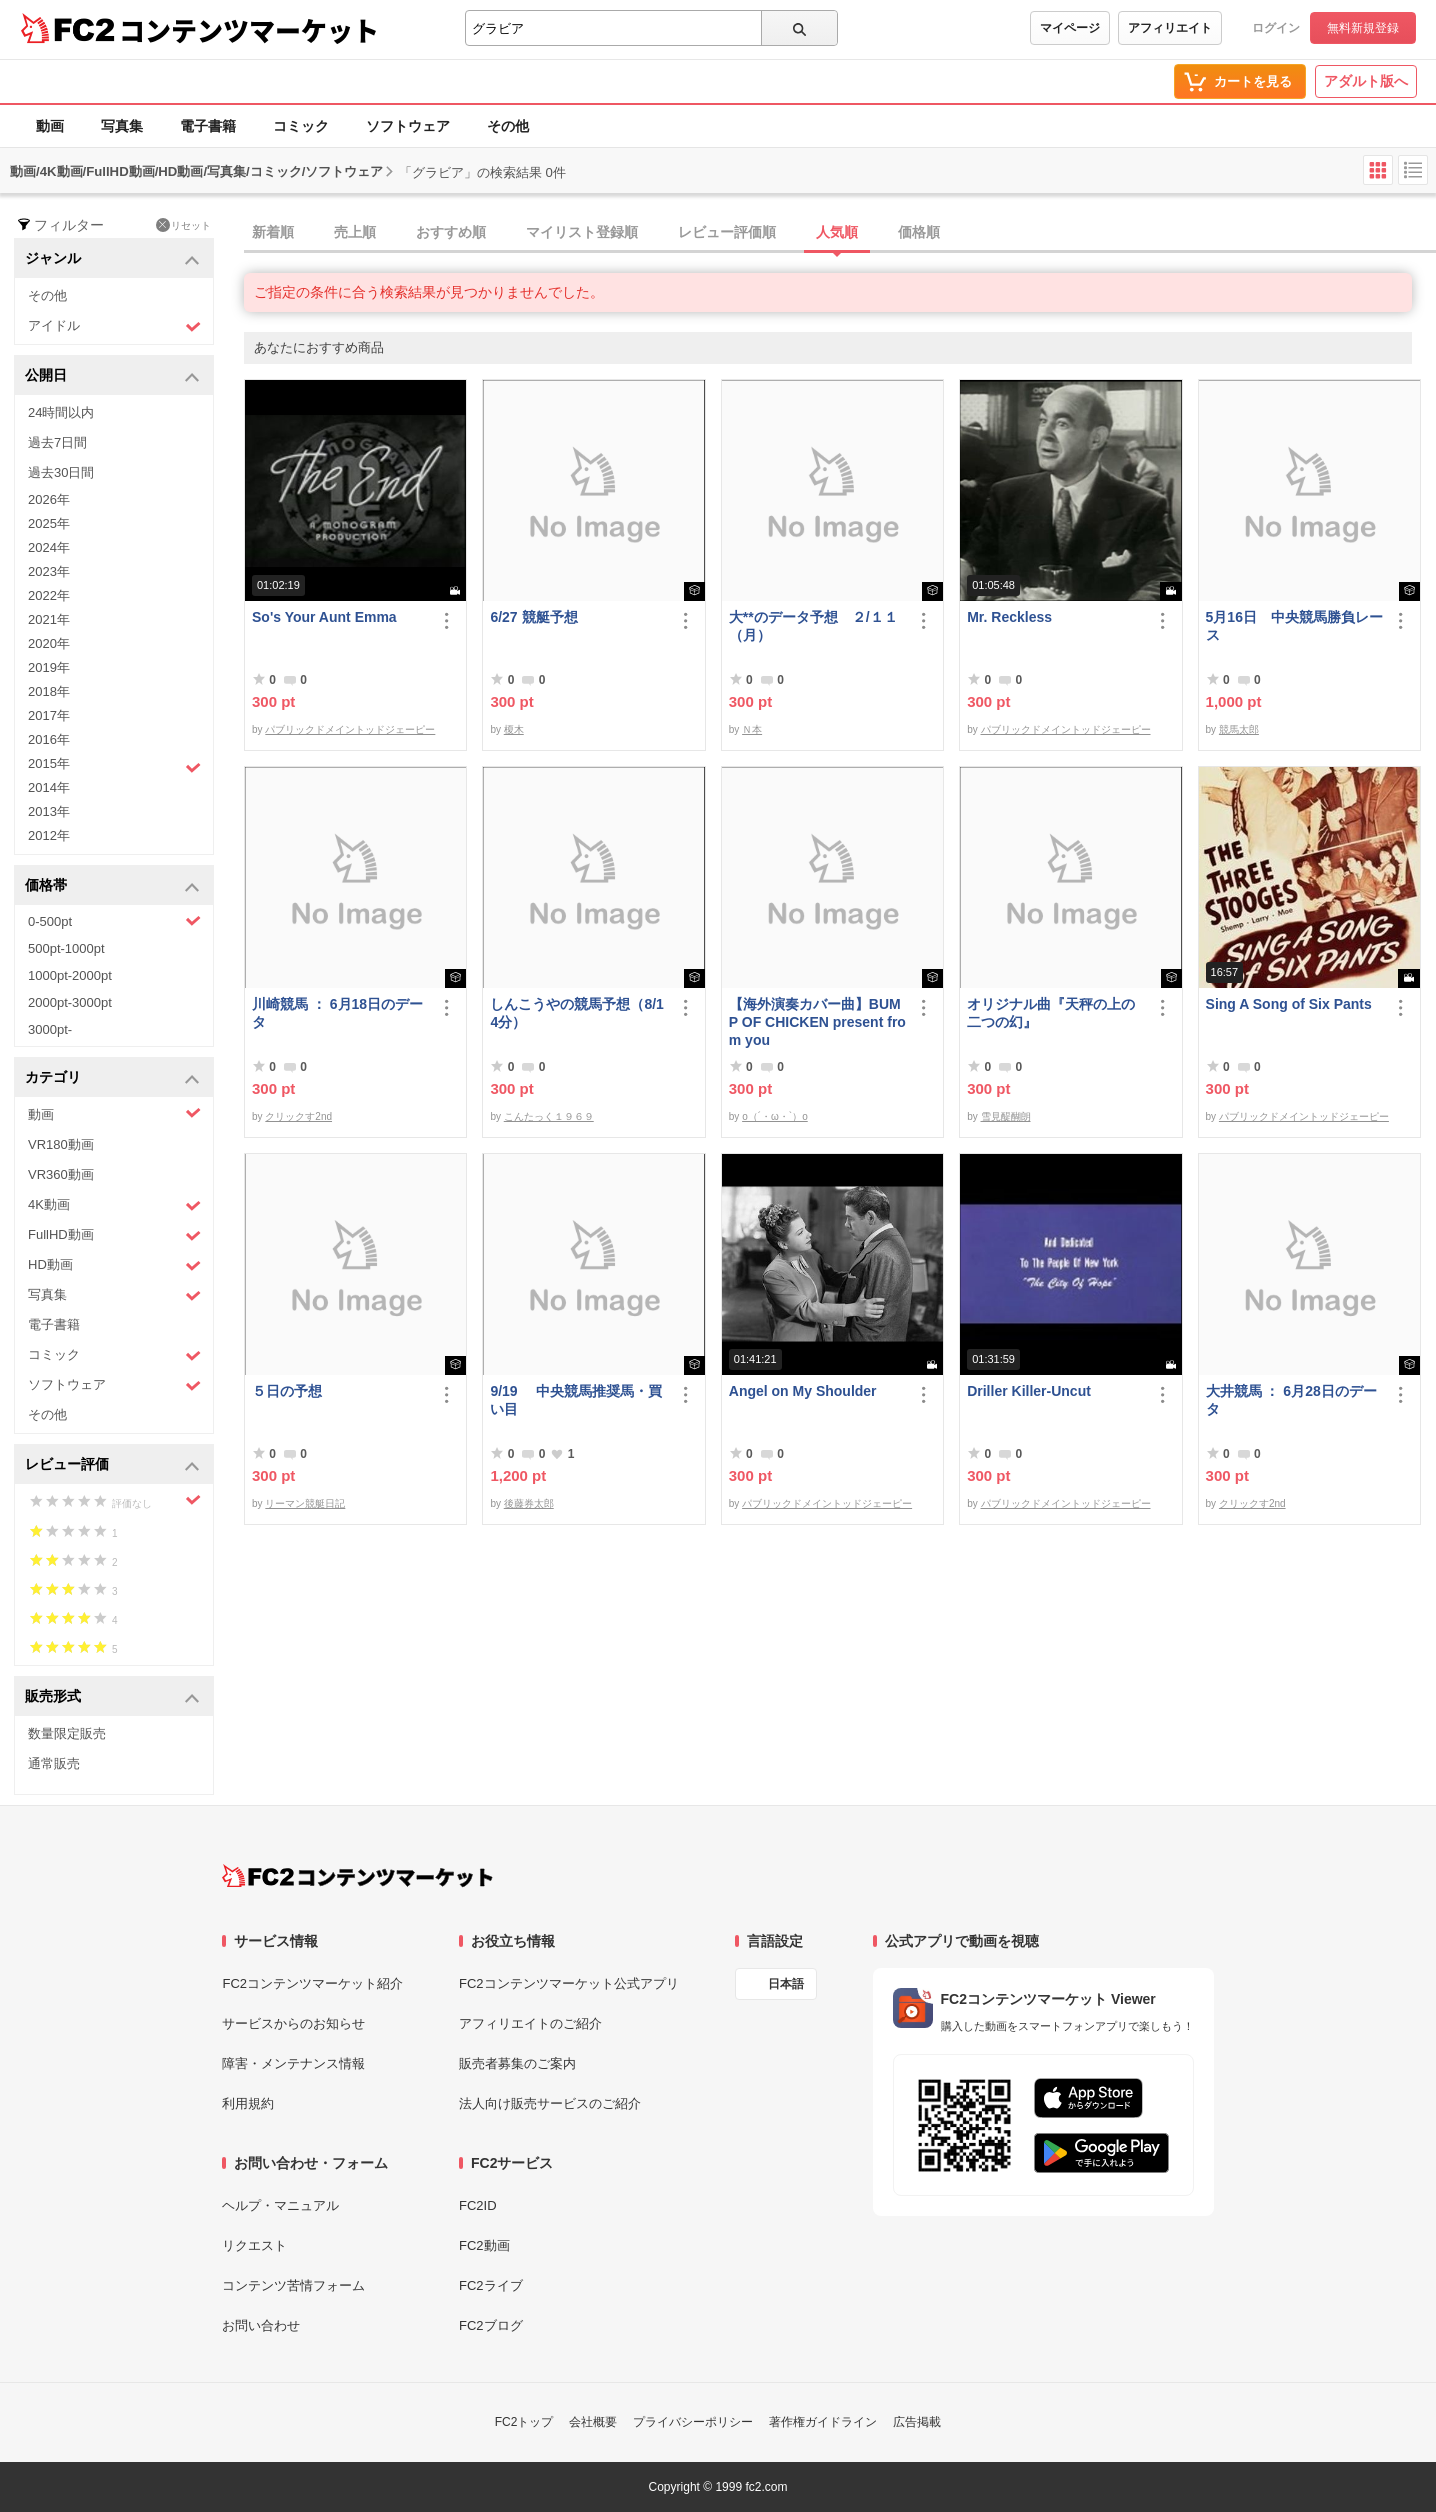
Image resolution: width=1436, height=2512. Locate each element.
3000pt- (50, 1029)
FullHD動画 (114, 1235)
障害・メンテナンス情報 (293, 2063)
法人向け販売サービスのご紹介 (550, 2103)
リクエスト (254, 2245)
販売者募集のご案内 (517, 2063)
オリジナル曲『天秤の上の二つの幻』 (1051, 1013)
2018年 (49, 691)
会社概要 (593, 2422)
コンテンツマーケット (249, 30)
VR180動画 (61, 1144)
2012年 (49, 835)
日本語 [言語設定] (786, 1984)
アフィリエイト (1170, 28)
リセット (183, 225)
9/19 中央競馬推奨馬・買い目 (575, 1400)
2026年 (49, 499)
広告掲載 (917, 2422)
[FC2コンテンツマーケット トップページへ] (357, 1876)
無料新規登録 (1363, 28)
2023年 (49, 571)
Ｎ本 (752, 729)
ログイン (1276, 28)
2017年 (49, 715)
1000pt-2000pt (70, 975)
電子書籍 (208, 126)
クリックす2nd (298, 1116)
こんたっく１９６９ (549, 1116)
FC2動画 (484, 2245)
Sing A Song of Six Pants (1289, 1004)
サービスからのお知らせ (293, 2023)
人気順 (837, 232)
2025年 (49, 523)
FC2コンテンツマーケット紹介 (312, 1983)
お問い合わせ (261, 2325)
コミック (301, 126)
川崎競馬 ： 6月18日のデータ (337, 1013)
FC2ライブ (491, 2285)
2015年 (114, 766)
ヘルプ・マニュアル (280, 2205)
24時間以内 (61, 412)
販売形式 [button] (112, 1697)
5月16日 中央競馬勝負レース (1294, 626)
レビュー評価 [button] (112, 1465)
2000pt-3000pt (70, 1002)
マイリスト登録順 (582, 232)
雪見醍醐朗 (1006, 1116)
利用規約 (248, 2103)
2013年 (49, 811)
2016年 (49, 739)
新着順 (273, 232)
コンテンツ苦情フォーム (293, 2285)
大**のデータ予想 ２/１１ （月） (817, 626)
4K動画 (114, 1205)
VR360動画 (61, 1174)
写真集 (122, 126)
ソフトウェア (408, 126)
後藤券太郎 (529, 1503)
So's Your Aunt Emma (324, 617)
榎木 (514, 729)
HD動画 (114, 1265)
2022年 (49, 595)
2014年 (49, 787)
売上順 (355, 232)
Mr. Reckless (1009, 617)
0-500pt (114, 921)
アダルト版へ (1366, 81)
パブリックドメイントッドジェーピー (350, 729)
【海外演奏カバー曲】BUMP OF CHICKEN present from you (817, 1022)
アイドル (114, 326)
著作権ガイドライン (823, 2422)
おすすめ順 (451, 232)
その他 (508, 126)
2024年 (49, 547)
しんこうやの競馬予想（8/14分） (576, 1013)
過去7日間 (57, 442)
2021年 (49, 619)
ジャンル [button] (112, 259)
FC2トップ (524, 2422)
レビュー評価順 (727, 232)
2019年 (49, 667)
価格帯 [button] (112, 886)
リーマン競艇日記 (305, 1503)
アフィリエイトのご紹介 (530, 2023)
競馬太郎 (1239, 729)
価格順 (919, 232)
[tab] (840, 233)
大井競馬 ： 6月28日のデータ (1291, 1400)
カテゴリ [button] (112, 1078)
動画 (50, 126)
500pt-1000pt (66, 948)
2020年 (49, 643)
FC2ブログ (491, 2325)
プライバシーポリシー (693, 2422)
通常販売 (54, 1763)
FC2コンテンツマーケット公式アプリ (569, 1983)
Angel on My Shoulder (803, 1391)
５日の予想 (287, 1391)
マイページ (1070, 28)
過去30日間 (61, 472)
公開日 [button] (112, 376)
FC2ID (478, 2205)
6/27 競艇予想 (533, 617)
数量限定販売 (67, 1733)
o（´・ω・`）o (775, 1116)
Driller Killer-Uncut (1029, 1391)
